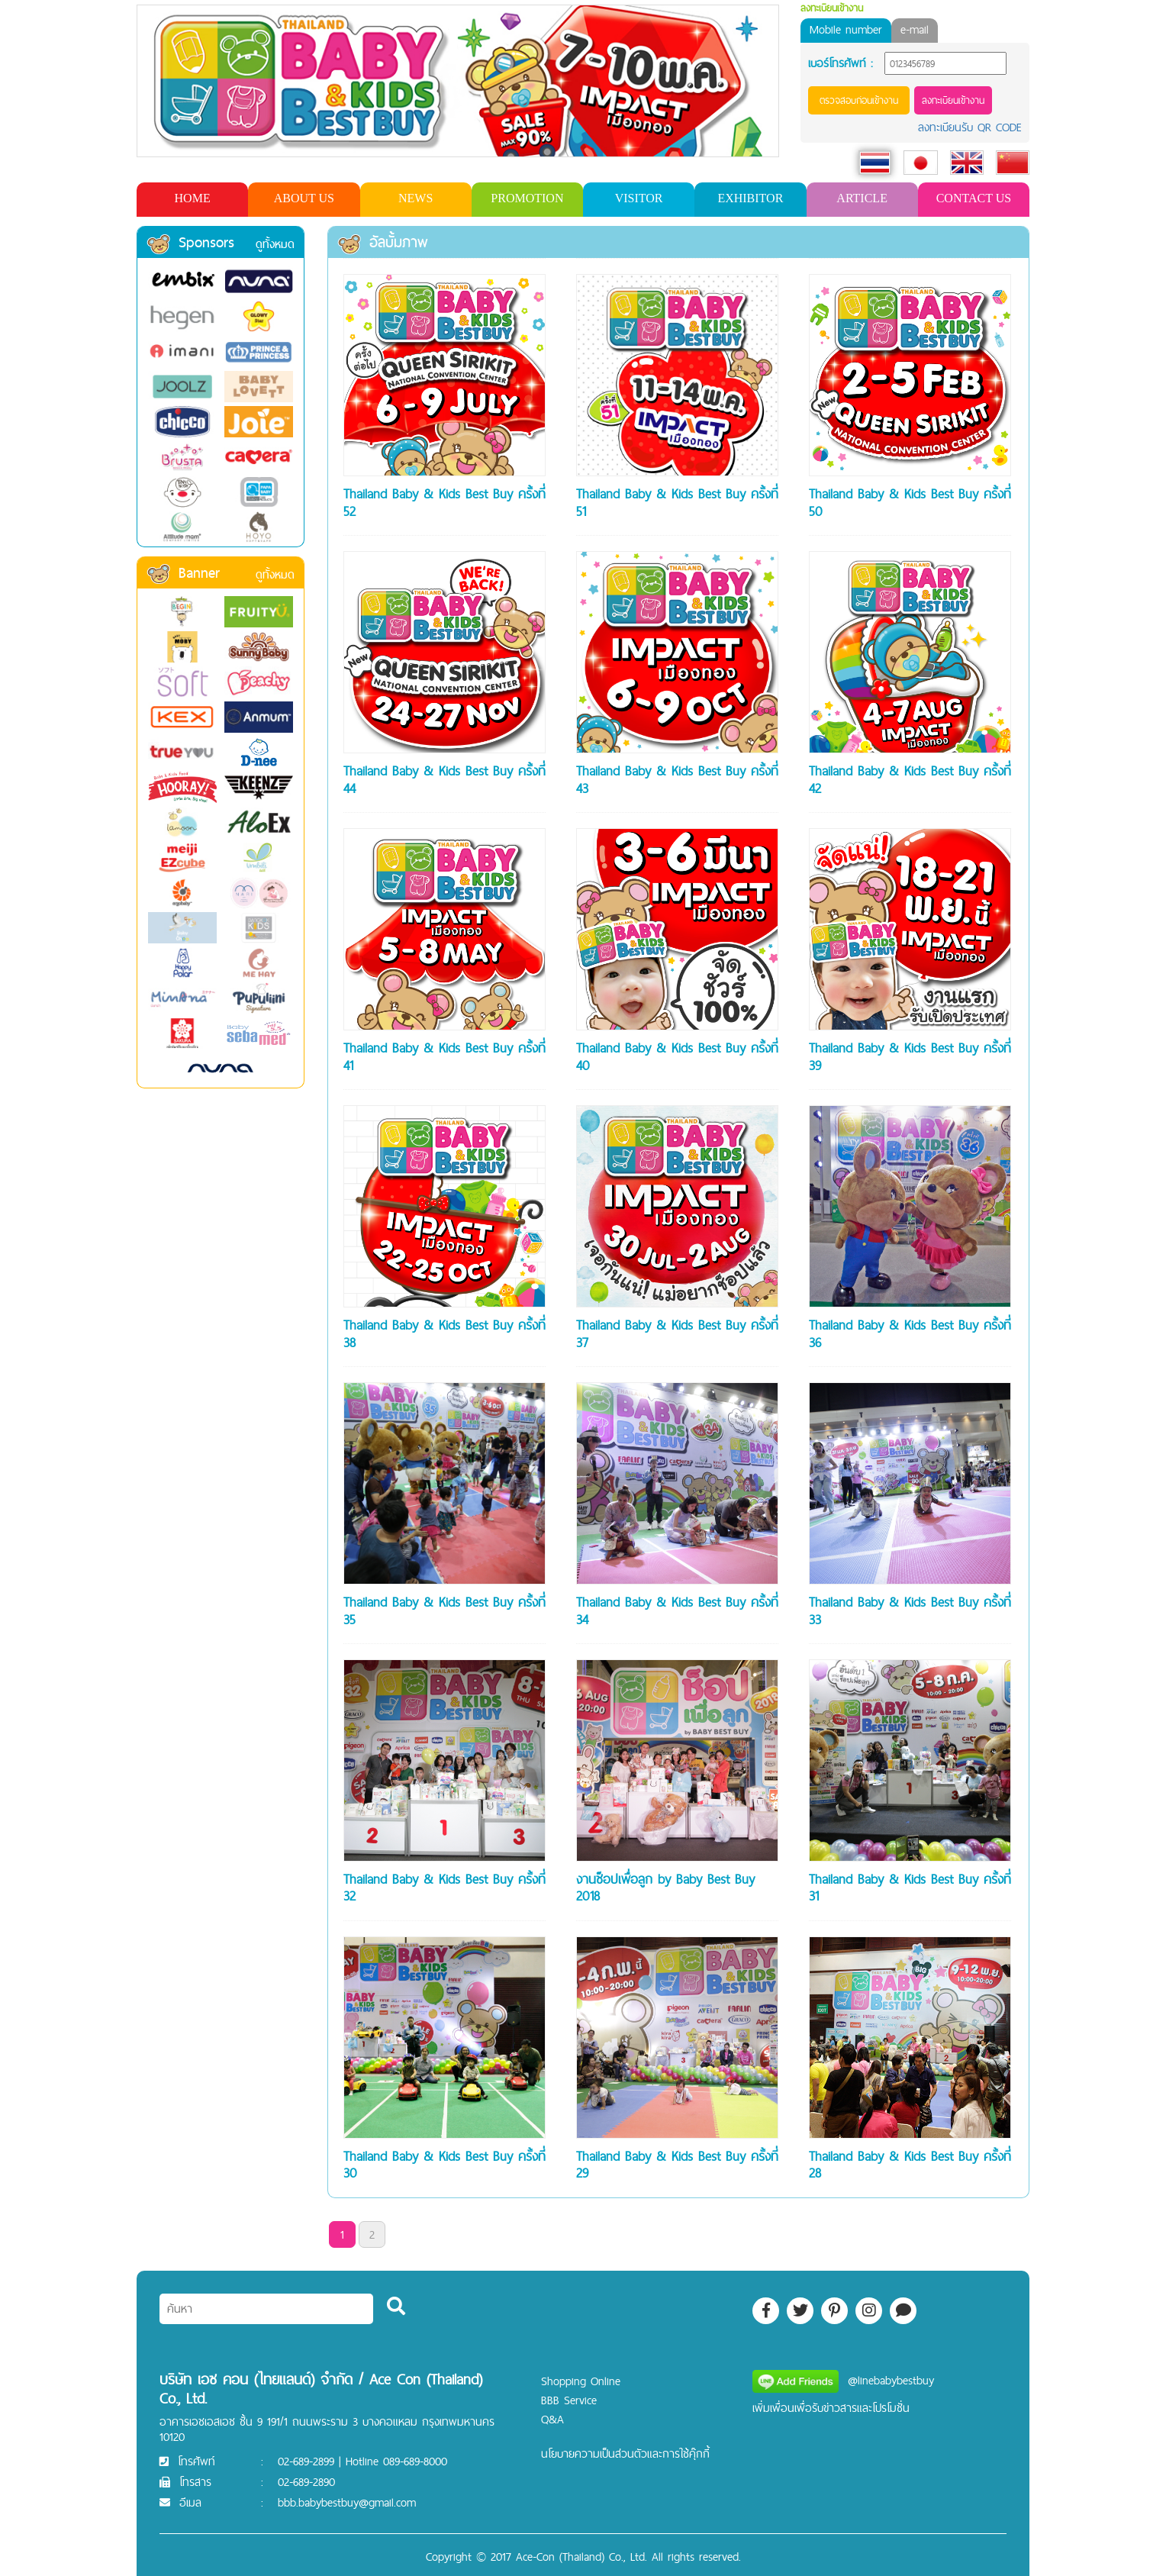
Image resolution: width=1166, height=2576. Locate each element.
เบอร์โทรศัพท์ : (840, 63)
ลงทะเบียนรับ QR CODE (970, 127)
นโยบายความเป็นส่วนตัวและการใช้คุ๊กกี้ (625, 2453)
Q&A (552, 2419)
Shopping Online (580, 2381)
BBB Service (569, 2400)
